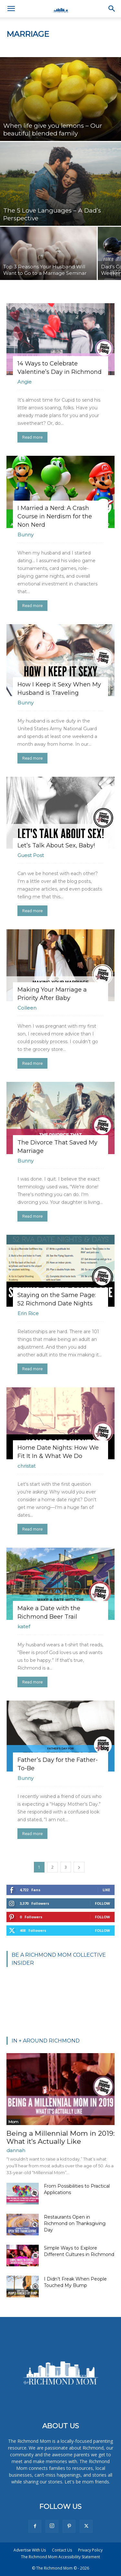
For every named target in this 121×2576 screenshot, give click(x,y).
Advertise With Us (30, 2550)
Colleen (26, 1008)
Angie (24, 382)
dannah (15, 2150)
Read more (32, 437)
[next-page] (79, 1867)
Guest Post (30, 855)
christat (26, 1466)
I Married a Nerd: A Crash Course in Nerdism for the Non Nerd (54, 516)
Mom (13, 2121)
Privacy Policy (90, 2550)
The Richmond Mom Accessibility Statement (60, 2557)
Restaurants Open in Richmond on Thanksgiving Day (75, 2223)
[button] (11, 8)
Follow (102, 1903)
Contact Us (62, 2550)
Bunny (25, 535)
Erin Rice (28, 1313)
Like (106, 1889)
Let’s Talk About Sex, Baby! (56, 845)
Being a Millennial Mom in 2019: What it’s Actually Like (60, 2137)
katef (23, 1626)
